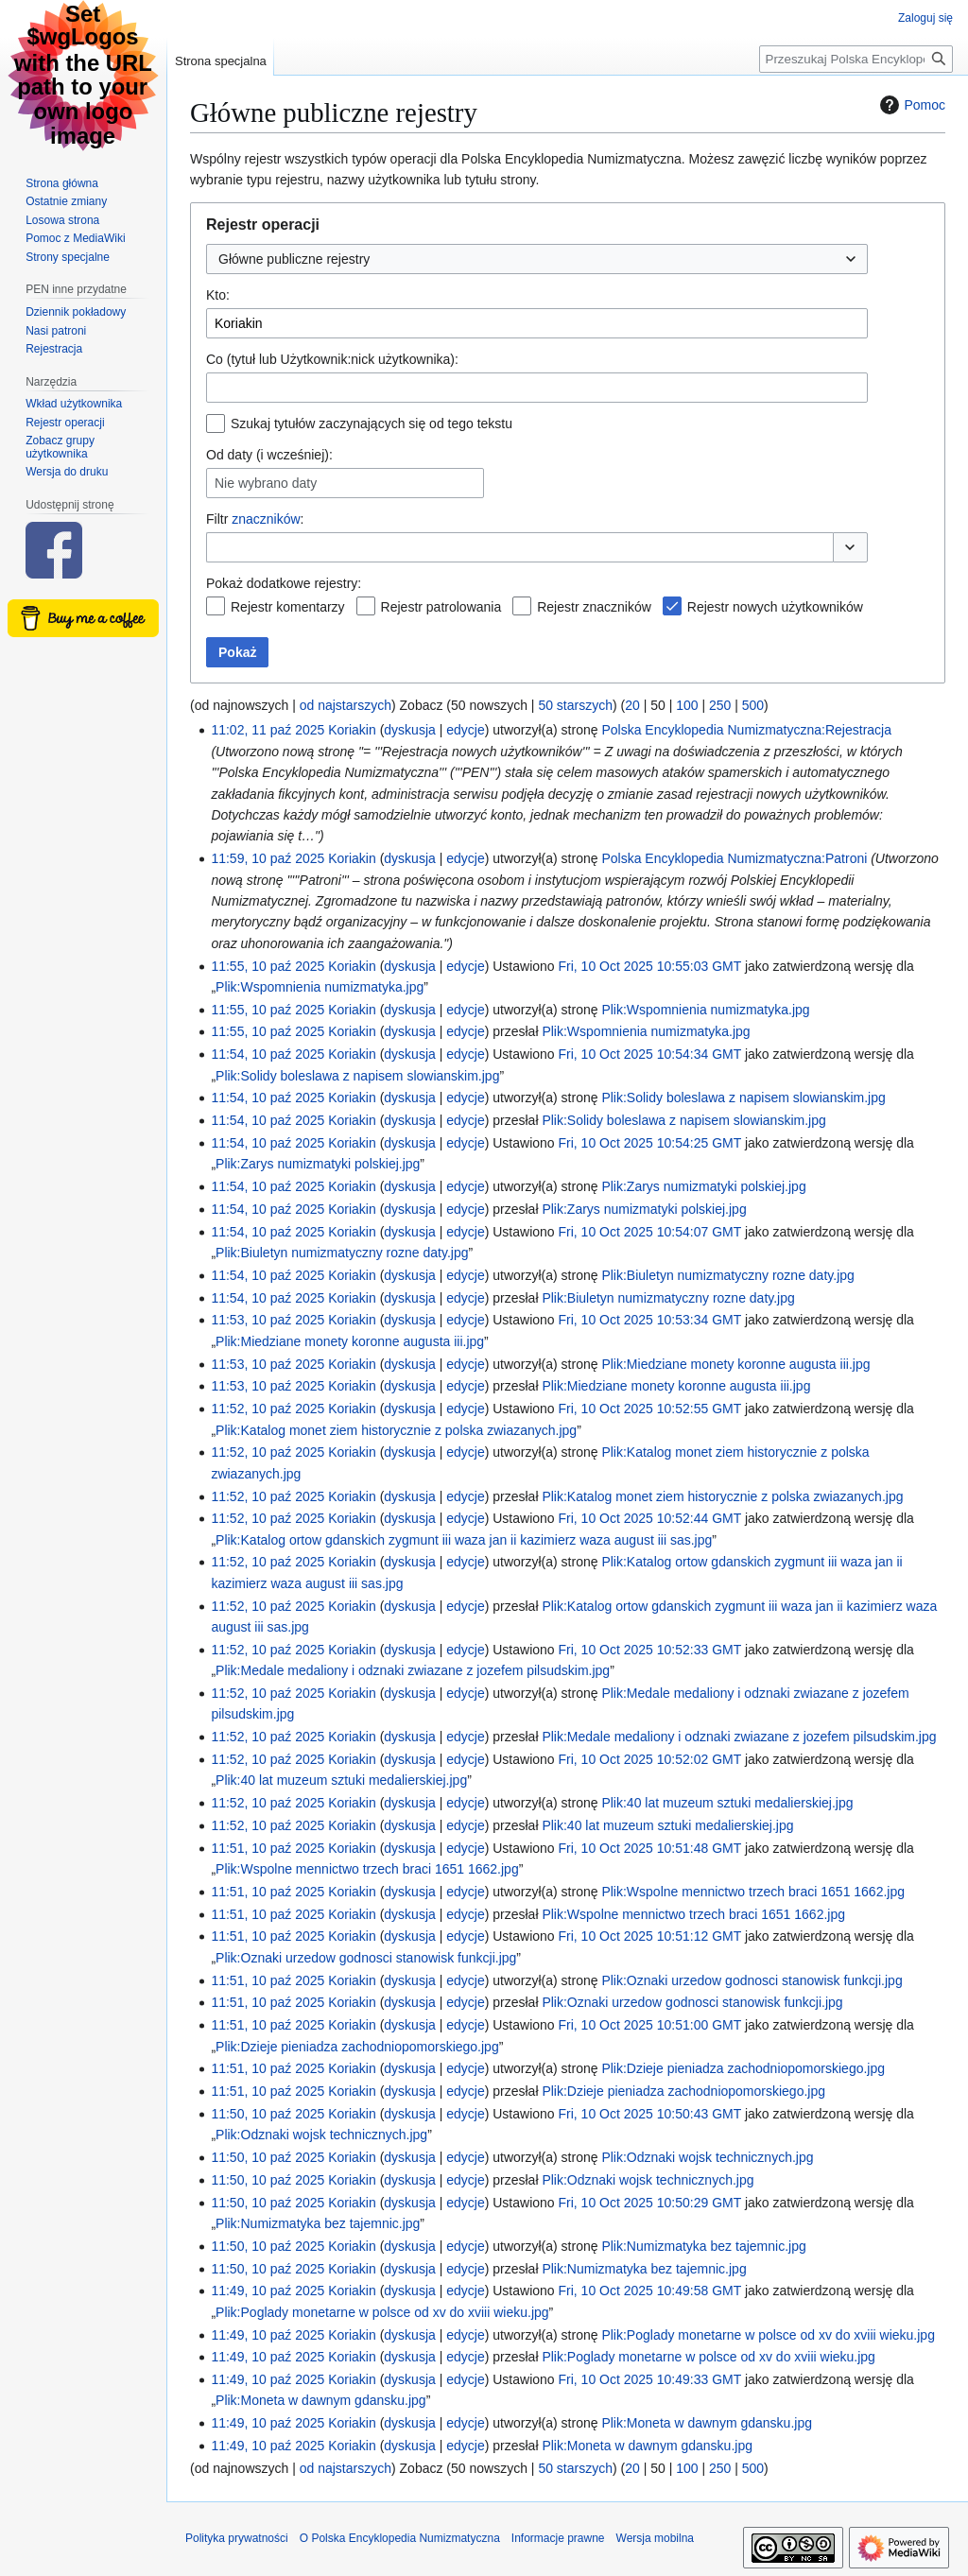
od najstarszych (345, 705)
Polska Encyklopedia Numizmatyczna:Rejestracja (746, 729)
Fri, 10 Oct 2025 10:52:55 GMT (650, 1408)
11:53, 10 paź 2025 (267, 1319)
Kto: (218, 295)
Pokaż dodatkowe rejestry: (283, 583)
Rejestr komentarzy (288, 606)
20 (632, 705)
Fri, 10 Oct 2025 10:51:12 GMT (650, 1936)
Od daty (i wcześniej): (269, 454)
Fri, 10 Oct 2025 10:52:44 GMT (650, 1518)
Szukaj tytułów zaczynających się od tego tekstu (371, 423)
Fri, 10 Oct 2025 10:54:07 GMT (650, 1231)
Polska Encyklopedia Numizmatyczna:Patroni (734, 858)
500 (753, 705)
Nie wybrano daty (266, 483)
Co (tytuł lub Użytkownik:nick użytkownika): (332, 359)
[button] (850, 547)
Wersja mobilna (655, 2538)
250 (720, 705)
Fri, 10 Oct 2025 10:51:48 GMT (650, 1848)
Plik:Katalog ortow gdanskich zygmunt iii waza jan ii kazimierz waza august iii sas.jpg (464, 1539)
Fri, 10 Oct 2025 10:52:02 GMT (650, 1759)
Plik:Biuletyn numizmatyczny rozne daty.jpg (342, 1252)
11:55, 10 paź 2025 (267, 966)
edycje (465, 729)
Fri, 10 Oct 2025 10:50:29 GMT (650, 2202)
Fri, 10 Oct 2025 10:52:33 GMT (650, 1649)
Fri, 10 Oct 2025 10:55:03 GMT (650, 966)
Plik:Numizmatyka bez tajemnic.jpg (318, 2223)
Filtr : (254, 519)
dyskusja (409, 729)
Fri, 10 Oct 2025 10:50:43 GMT (650, 2113)
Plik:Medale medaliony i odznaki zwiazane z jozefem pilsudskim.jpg (413, 1670)
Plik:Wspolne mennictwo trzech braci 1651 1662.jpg (367, 1868)
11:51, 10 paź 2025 (267, 1848)
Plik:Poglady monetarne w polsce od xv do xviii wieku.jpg (382, 2312)
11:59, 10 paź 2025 (267, 858)
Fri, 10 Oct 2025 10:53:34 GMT (650, 1319)
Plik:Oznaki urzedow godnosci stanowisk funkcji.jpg (366, 1957)
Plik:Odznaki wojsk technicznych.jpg (321, 2134)
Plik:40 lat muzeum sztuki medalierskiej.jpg (341, 1780)
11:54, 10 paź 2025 (267, 1054)
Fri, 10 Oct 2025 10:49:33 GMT (650, 2379)
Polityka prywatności (236, 2538)
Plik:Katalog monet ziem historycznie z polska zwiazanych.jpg (396, 1430)
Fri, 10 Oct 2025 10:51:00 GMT (650, 2024)
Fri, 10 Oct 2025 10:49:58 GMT (650, 2290)
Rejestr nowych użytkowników (775, 606)
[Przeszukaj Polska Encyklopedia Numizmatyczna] (856, 59)
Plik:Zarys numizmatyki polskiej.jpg (318, 1163)
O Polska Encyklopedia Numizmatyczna (400, 2538)
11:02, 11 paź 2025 (267, 729)
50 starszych (575, 705)
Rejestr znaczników (594, 606)
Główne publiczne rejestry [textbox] (294, 259)
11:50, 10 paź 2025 (267, 2113)
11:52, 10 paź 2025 (267, 1408)
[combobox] (537, 259)
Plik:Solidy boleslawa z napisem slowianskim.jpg (357, 1075)
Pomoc (910, 104)
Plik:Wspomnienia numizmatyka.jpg (320, 986)
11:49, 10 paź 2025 (267, 2290)
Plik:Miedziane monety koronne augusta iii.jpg (350, 1341)
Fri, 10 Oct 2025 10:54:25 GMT (650, 1142)
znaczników (266, 519)
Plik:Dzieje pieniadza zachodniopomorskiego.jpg (357, 2046)
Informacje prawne (558, 2538)
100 (687, 705)
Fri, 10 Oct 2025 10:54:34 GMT (650, 1054)
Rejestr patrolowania (441, 606)
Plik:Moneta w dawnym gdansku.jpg (321, 2400)
